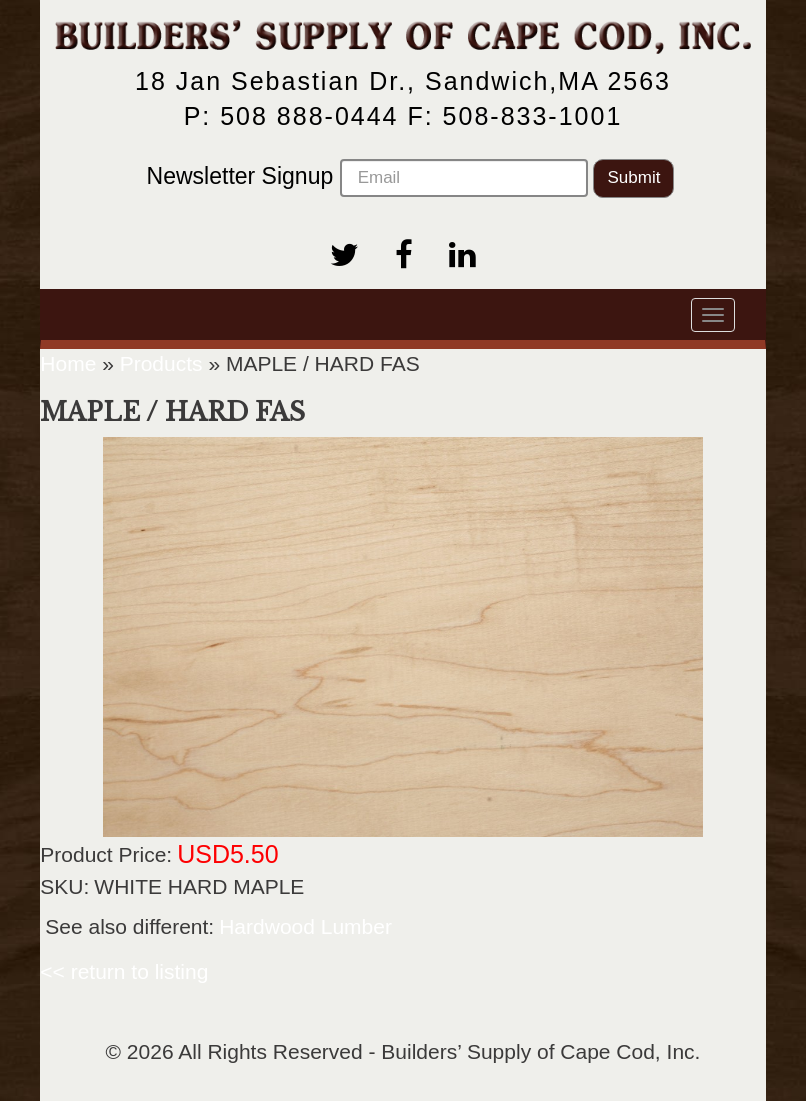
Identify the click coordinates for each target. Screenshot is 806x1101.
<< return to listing (124, 971)
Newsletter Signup (367, 178)
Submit (633, 177)
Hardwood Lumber (305, 926)
